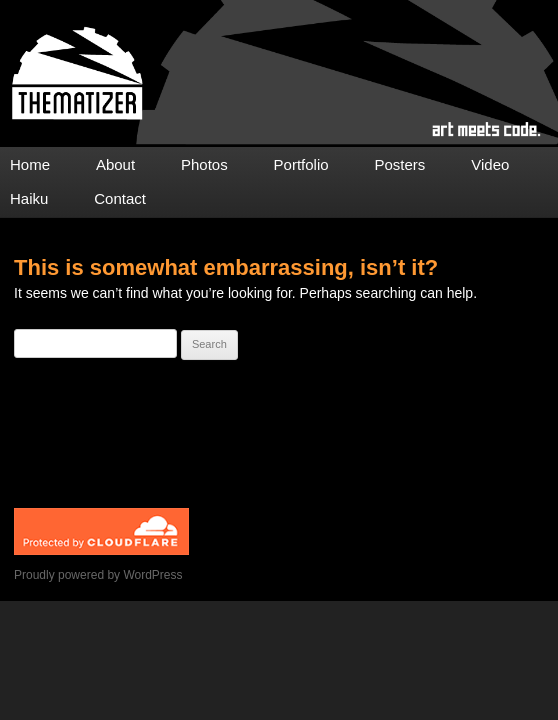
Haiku (29, 198)
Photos (204, 164)
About (115, 164)
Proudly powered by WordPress (98, 575)
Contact (120, 198)
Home (30, 164)
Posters (400, 164)
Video (490, 164)
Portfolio (301, 164)
